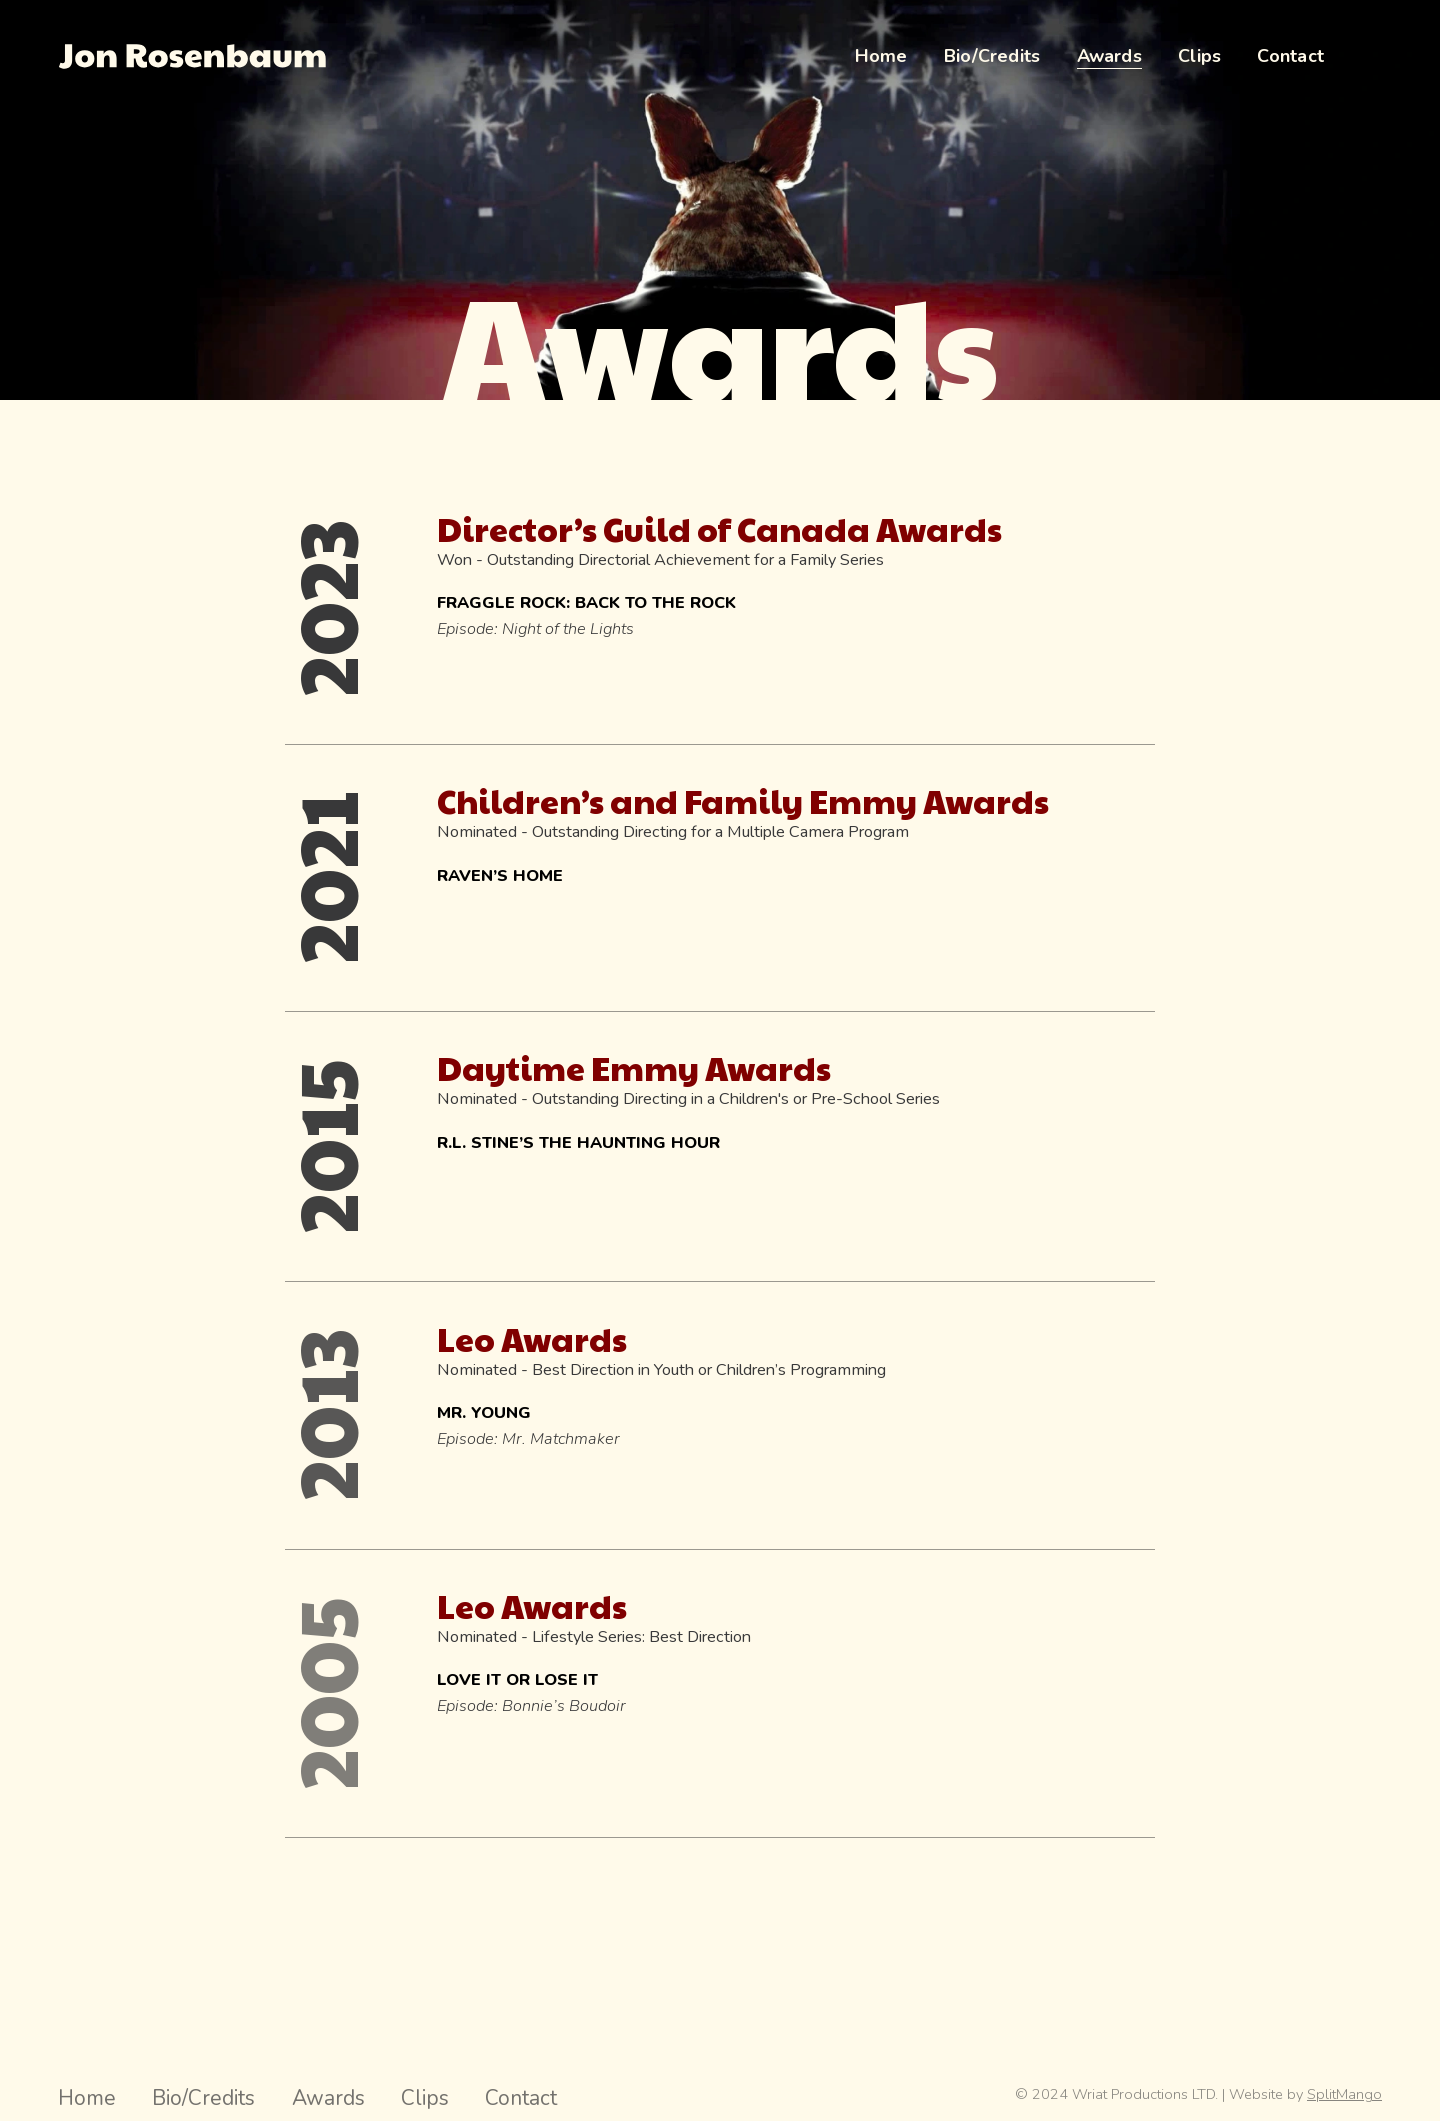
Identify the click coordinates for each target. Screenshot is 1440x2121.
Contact (521, 2098)
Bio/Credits (203, 2098)
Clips (425, 2098)
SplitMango (1344, 2094)
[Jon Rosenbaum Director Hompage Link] (192, 56)
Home (87, 2098)
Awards (328, 2098)
